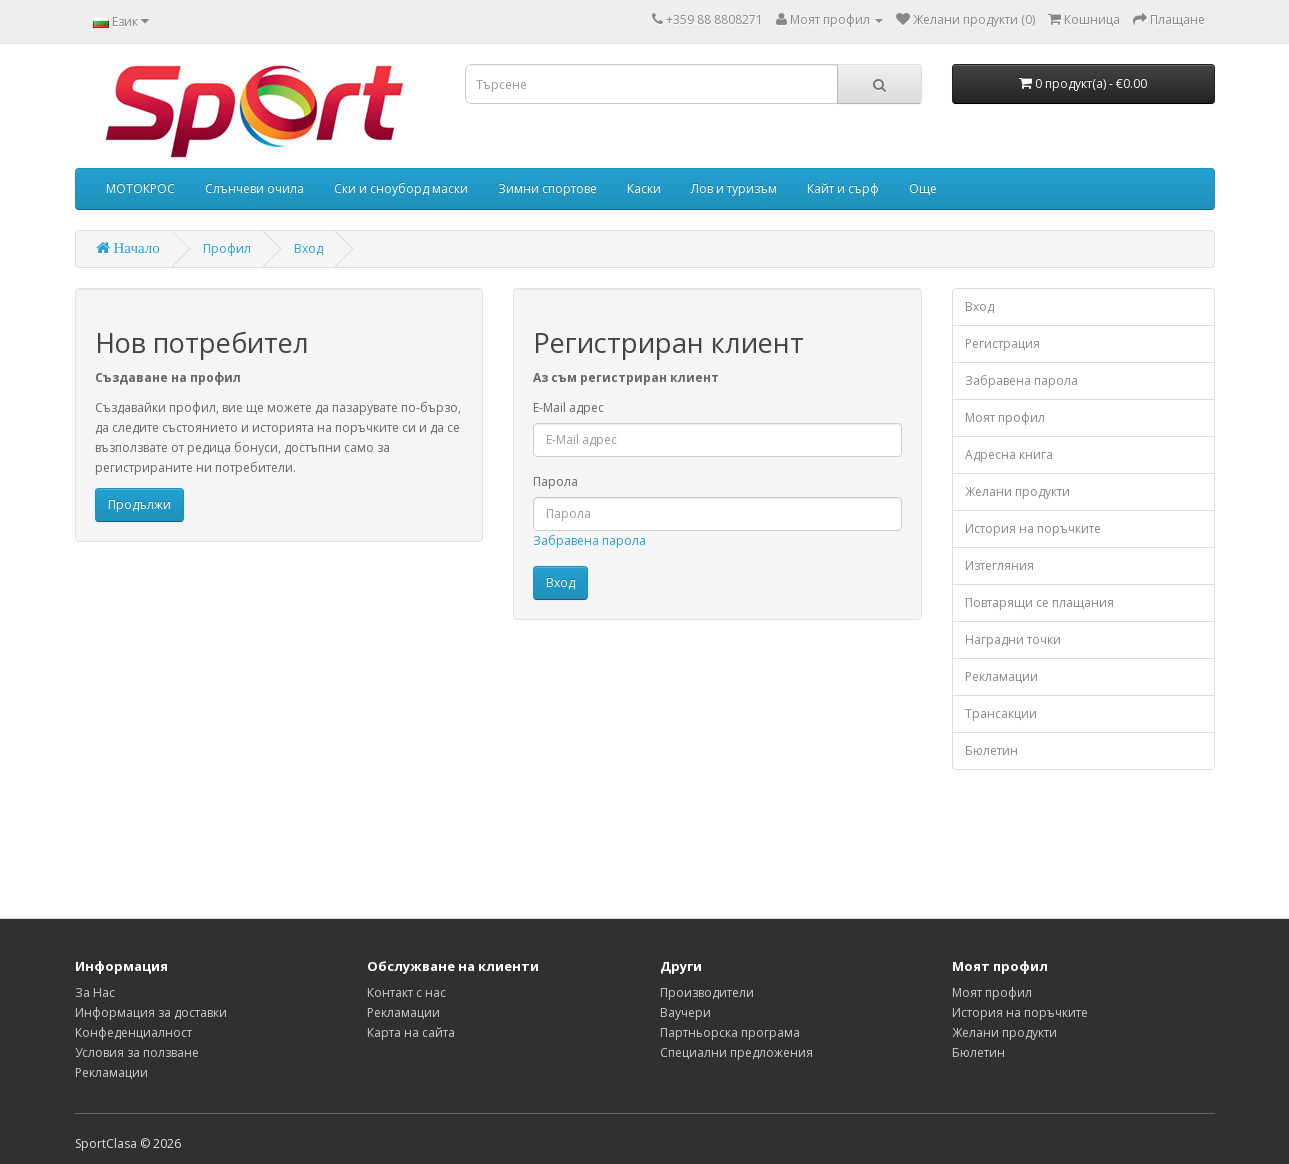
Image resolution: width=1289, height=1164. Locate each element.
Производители (707, 992)
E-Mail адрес (568, 407)
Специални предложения (736, 1052)
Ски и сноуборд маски (401, 188)
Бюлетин (991, 750)
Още (923, 188)
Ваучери (685, 1012)
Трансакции (1001, 713)
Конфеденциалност (133, 1032)
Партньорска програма (730, 1032)
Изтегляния (999, 565)
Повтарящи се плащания (1039, 602)
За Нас (95, 992)
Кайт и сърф (843, 188)
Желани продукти (1017, 491)
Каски (644, 188)
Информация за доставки (151, 1012)
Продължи (139, 504)
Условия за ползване (137, 1052)
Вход (308, 248)
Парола (555, 481)
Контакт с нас (406, 992)
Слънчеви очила (254, 188)
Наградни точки (1013, 639)
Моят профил (1005, 417)
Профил (227, 248)
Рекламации (1001, 676)
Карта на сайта (411, 1032)
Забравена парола (589, 540)
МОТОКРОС (140, 188)
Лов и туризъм (734, 188)
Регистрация (1002, 343)
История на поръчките (1033, 528)
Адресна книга (1009, 454)
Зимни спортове (547, 188)
